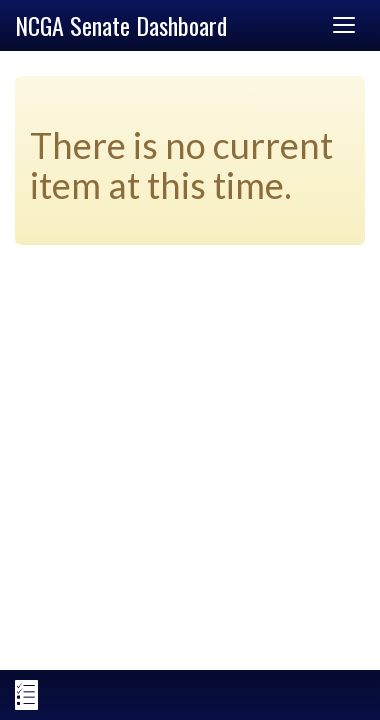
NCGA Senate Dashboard (121, 25)
